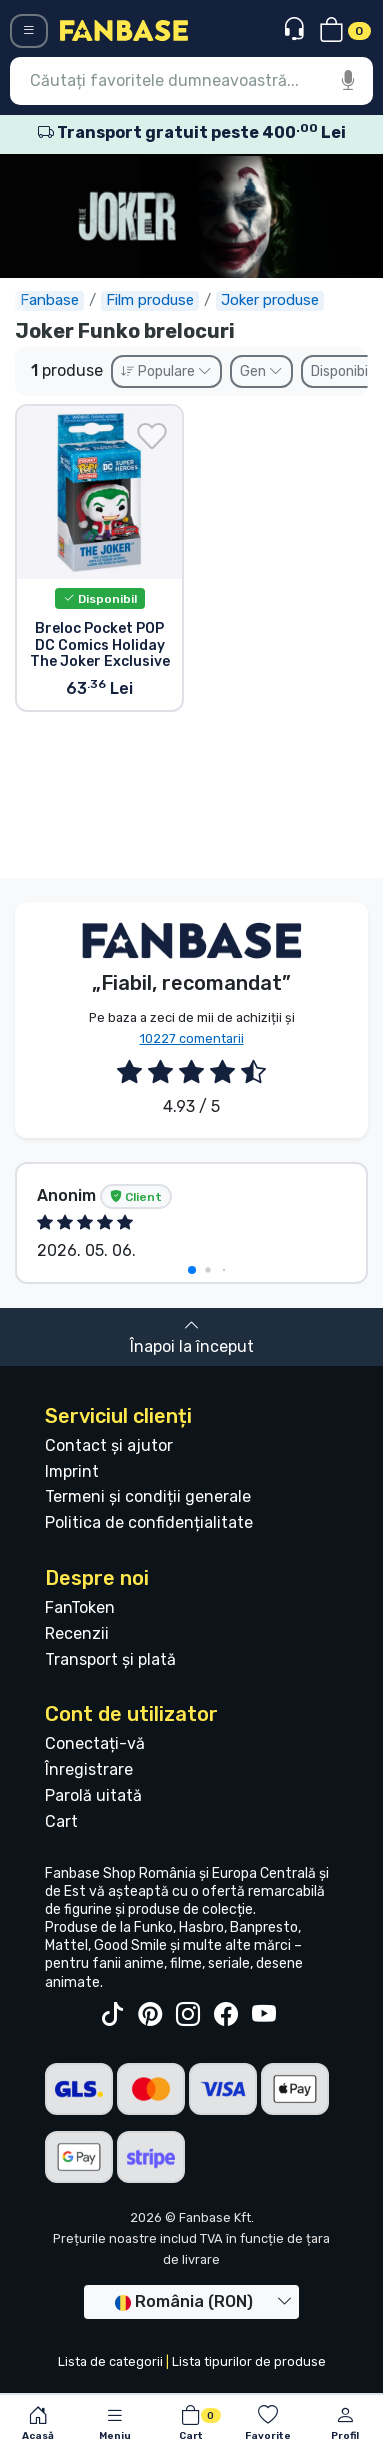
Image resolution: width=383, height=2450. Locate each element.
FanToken (80, 1607)
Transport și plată (110, 1659)
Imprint (72, 1471)
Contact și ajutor (109, 1445)
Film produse (150, 300)
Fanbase (49, 300)
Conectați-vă (95, 1743)
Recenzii (77, 1633)
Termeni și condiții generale (148, 1496)
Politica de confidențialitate (149, 1522)
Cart (61, 1821)
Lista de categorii (110, 2361)
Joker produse (270, 300)
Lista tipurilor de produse (249, 2361)
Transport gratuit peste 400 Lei (192, 132)
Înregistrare (89, 1769)
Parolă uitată (93, 1795)
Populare (166, 371)
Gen (261, 371)
